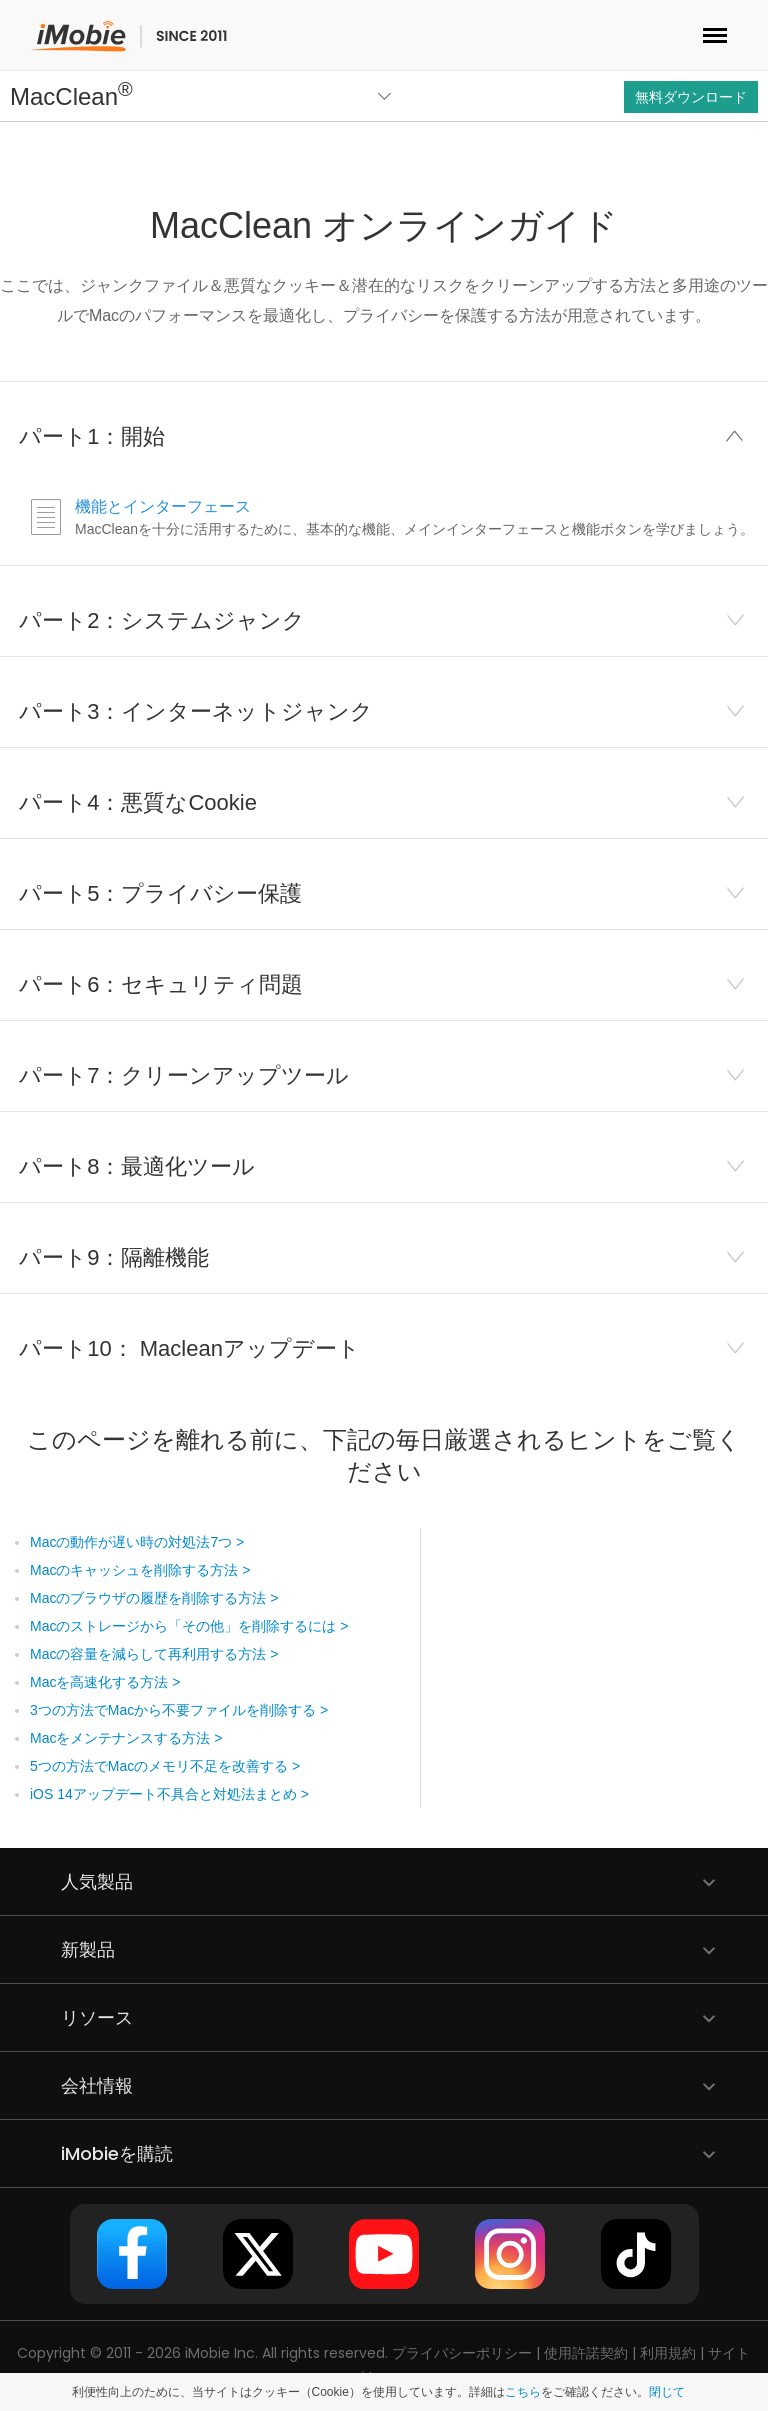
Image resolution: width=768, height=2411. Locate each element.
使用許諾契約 (586, 2353)
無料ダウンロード (691, 97)
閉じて (667, 2392)
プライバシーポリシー (462, 2353)
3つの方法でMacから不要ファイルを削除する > (179, 1710)
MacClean (71, 96)
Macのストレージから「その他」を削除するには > (189, 1626)
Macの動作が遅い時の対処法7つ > (137, 1542)
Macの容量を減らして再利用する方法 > (154, 1654)
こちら (523, 2392)
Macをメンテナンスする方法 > (126, 1738)
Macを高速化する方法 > (105, 1682)
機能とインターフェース (163, 506)
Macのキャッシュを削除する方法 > (140, 1570)
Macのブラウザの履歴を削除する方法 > (154, 1598)
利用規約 (668, 2353)
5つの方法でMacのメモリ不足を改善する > (165, 1766)
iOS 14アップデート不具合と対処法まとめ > (169, 1794)
